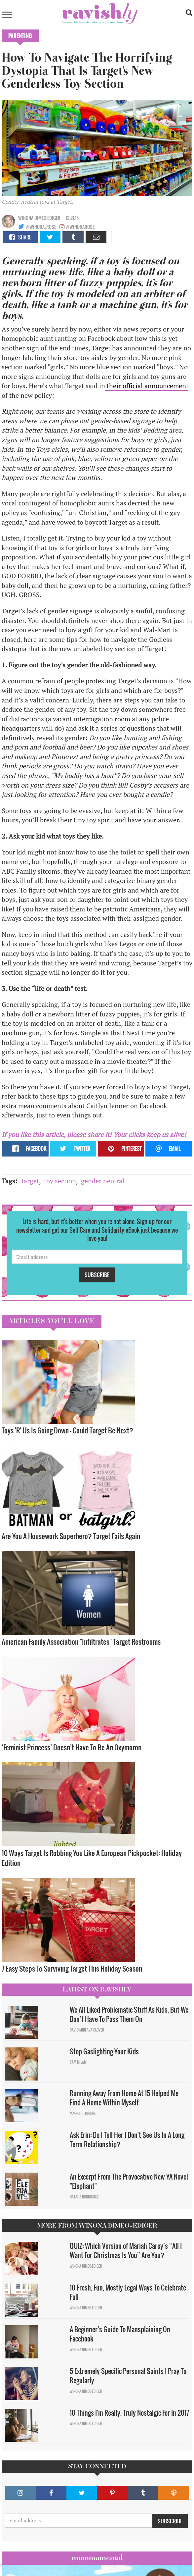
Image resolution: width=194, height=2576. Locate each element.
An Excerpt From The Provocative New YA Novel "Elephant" (129, 2181)
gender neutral (102, 1180)
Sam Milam (78, 2062)
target (30, 1180)
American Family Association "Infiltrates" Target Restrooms (81, 1641)
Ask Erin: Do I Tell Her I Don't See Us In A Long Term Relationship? (127, 2139)
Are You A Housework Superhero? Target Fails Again (71, 1536)
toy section (60, 1180)
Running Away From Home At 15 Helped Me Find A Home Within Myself (124, 2098)
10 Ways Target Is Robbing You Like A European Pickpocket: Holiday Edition (92, 1858)
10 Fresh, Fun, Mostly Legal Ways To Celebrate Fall (128, 2292)
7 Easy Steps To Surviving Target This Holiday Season (72, 1968)
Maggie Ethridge (83, 2113)
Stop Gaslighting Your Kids (104, 2051)
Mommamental (97, 2557)
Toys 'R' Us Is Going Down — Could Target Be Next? (67, 1430)
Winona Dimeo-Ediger (39, 217)
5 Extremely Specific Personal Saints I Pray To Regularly (128, 2376)
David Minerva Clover (87, 2030)
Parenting (20, 36)
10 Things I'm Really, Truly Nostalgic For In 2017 (129, 2413)
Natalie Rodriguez (84, 2196)
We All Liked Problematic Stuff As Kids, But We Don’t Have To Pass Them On (129, 2014)
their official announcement (146, 385)
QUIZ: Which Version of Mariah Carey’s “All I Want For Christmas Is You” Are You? (126, 2250)
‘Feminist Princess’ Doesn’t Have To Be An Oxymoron (71, 1747)
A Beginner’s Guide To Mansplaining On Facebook (120, 2334)
